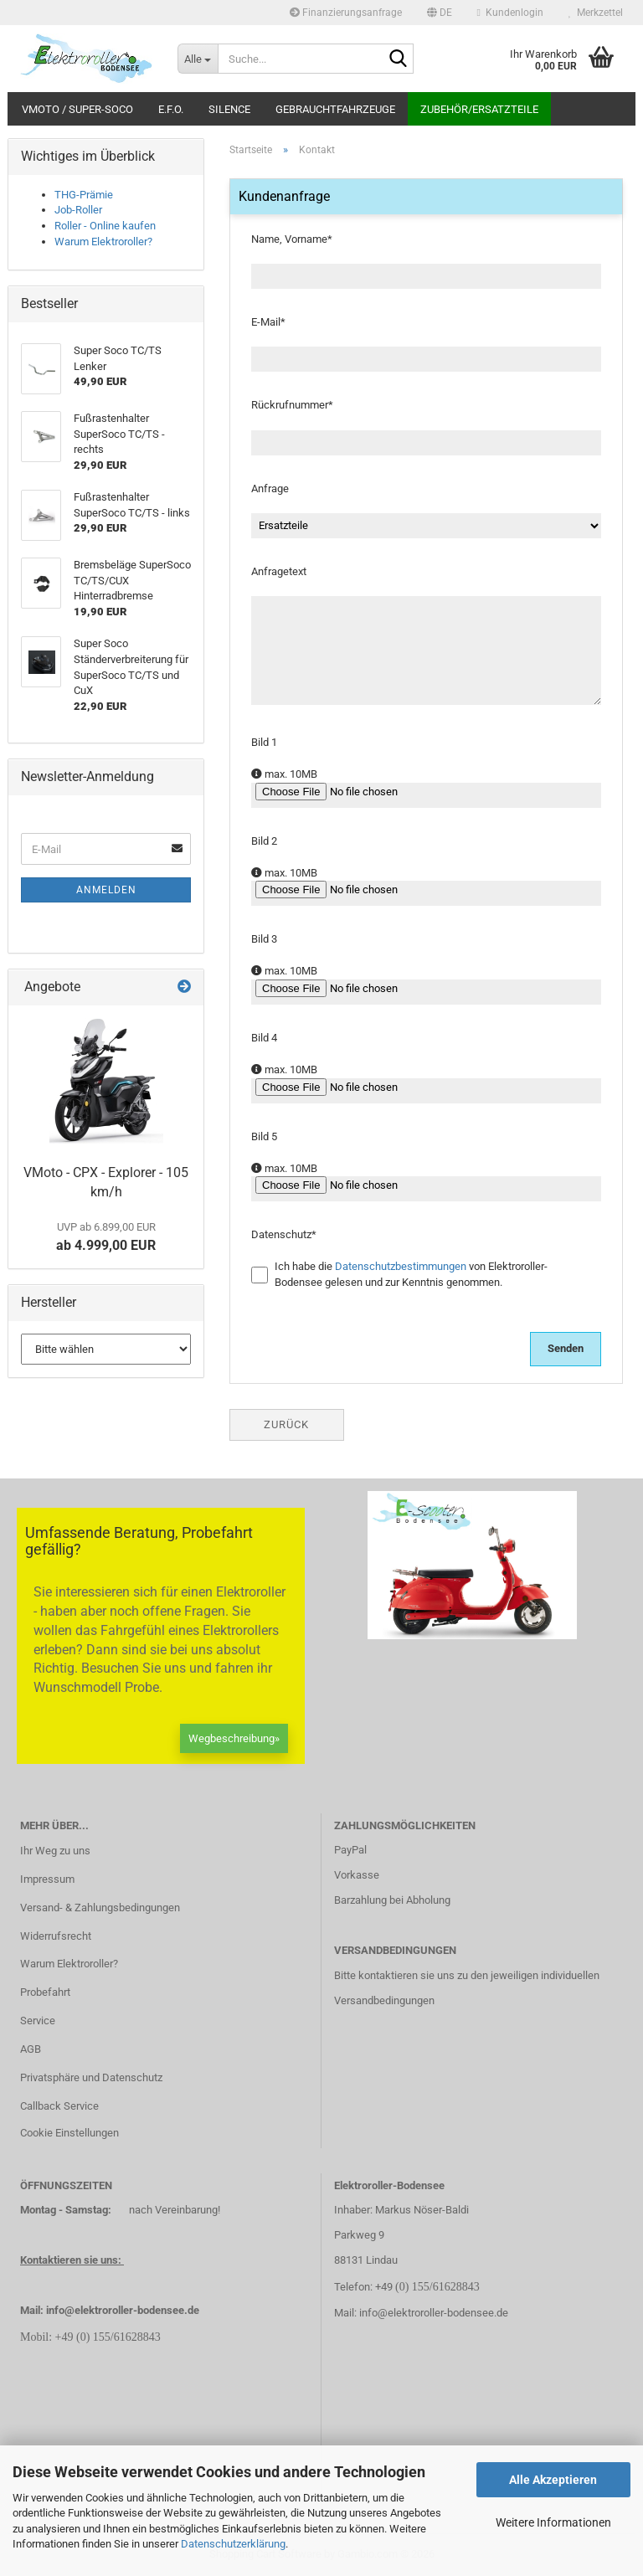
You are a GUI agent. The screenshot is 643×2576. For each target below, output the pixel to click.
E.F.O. (170, 109)
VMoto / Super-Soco (77, 109)
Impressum (47, 1879)
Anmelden (106, 890)
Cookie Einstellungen (69, 2132)
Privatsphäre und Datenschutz (91, 2077)
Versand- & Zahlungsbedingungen (100, 1907)
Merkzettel (595, 12)
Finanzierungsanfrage (346, 12)
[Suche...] (197, 59)
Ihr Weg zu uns (55, 1850)
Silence (229, 109)
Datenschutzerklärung (233, 2543)
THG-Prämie (83, 194)
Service (37, 2020)
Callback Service (59, 2106)
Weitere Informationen (553, 2522)
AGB (30, 2049)
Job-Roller (78, 209)
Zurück (286, 1424)
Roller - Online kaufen (105, 225)
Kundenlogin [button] (510, 12)
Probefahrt (45, 1992)
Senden (566, 1348)
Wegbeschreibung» (234, 1738)
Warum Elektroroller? (103, 241)
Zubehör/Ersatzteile (479, 109)
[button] (439, 12)
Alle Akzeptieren (553, 2479)
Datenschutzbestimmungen (400, 1266)
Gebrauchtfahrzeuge (335, 109)
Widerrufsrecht (55, 1936)
